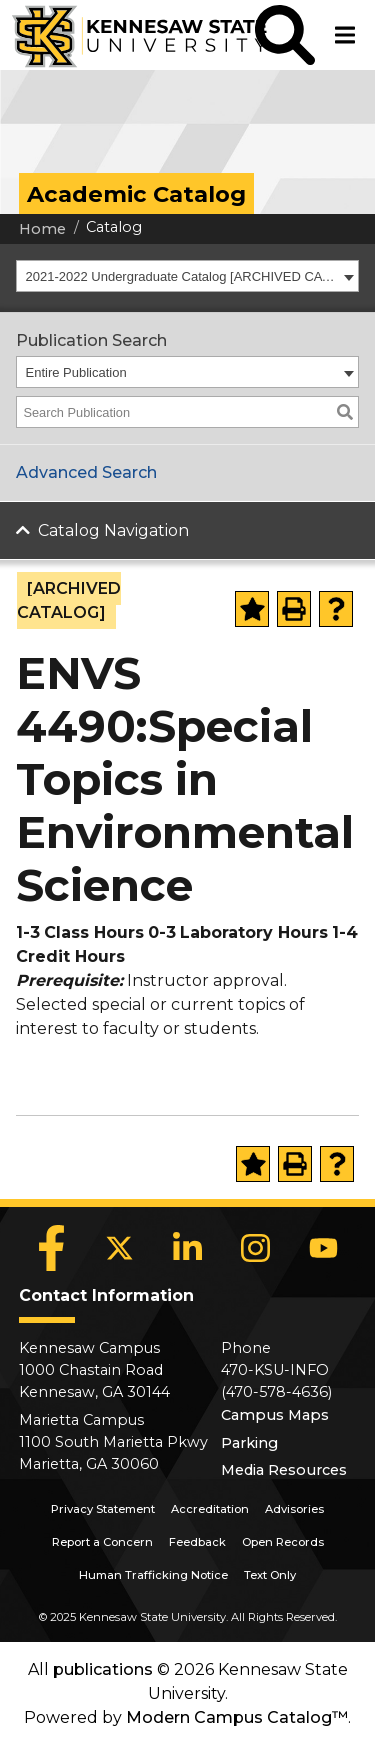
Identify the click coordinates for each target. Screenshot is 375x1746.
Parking (249, 1443)
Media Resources (284, 1470)
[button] (285, 35)
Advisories (294, 1509)
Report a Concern (102, 1542)
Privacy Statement (103, 1509)
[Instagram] (256, 1248)
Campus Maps (275, 1415)
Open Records (283, 1542)
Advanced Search (86, 472)
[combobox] (187, 276)
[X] (120, 1248)
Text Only (270, 1575)
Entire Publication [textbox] (76, 372)
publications (103, 1669)
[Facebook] (52, 1248)
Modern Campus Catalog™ (237, 1717)
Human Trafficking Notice (153, 1575)
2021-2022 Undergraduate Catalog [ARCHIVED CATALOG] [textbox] (182, 276)
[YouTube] (324, 1248)
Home (42, 229)
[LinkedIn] (188, 1248)
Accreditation (210, 1509)
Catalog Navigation (113, 530)
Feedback (197, 1542)
